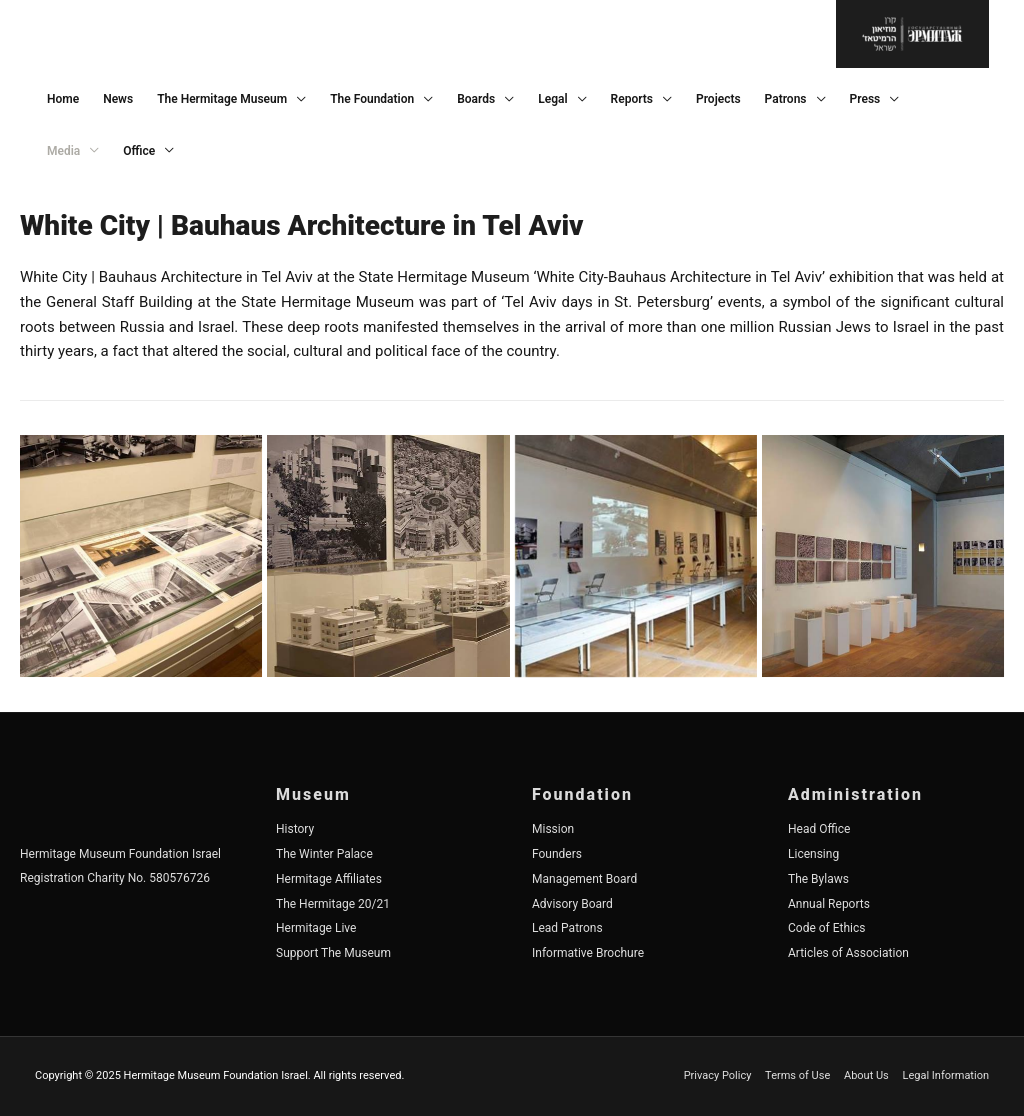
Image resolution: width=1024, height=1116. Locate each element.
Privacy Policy (718, 1075)
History (295, 829)
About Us (866, 1075)
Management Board (584, 879)
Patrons (786, 99)
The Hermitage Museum (222, 99)
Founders (557, 854)
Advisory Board (572, 904)
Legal (552, 99)
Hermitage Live (316, 928)
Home (63, 99)
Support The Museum (333, 953)
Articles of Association (848, 953)
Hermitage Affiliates (329, 879)
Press (865, 99)
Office (139, 151)
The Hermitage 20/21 (333, 904)
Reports (632, 99)
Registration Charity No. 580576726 (115, 878)
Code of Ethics (827, 928)
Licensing (813, 854)
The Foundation (372, 99)
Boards (476, 99)
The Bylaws (818, 879)
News (118, 99)
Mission (553, 829)
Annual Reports (829, 904)
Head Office (819, 829)
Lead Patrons (567, 928)
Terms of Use (797, 1075)
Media (63, 151)
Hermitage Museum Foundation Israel (120, 854)
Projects (718, 99)
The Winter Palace (324, 854)
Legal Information (946, 1075)
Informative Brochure (588, 953)
